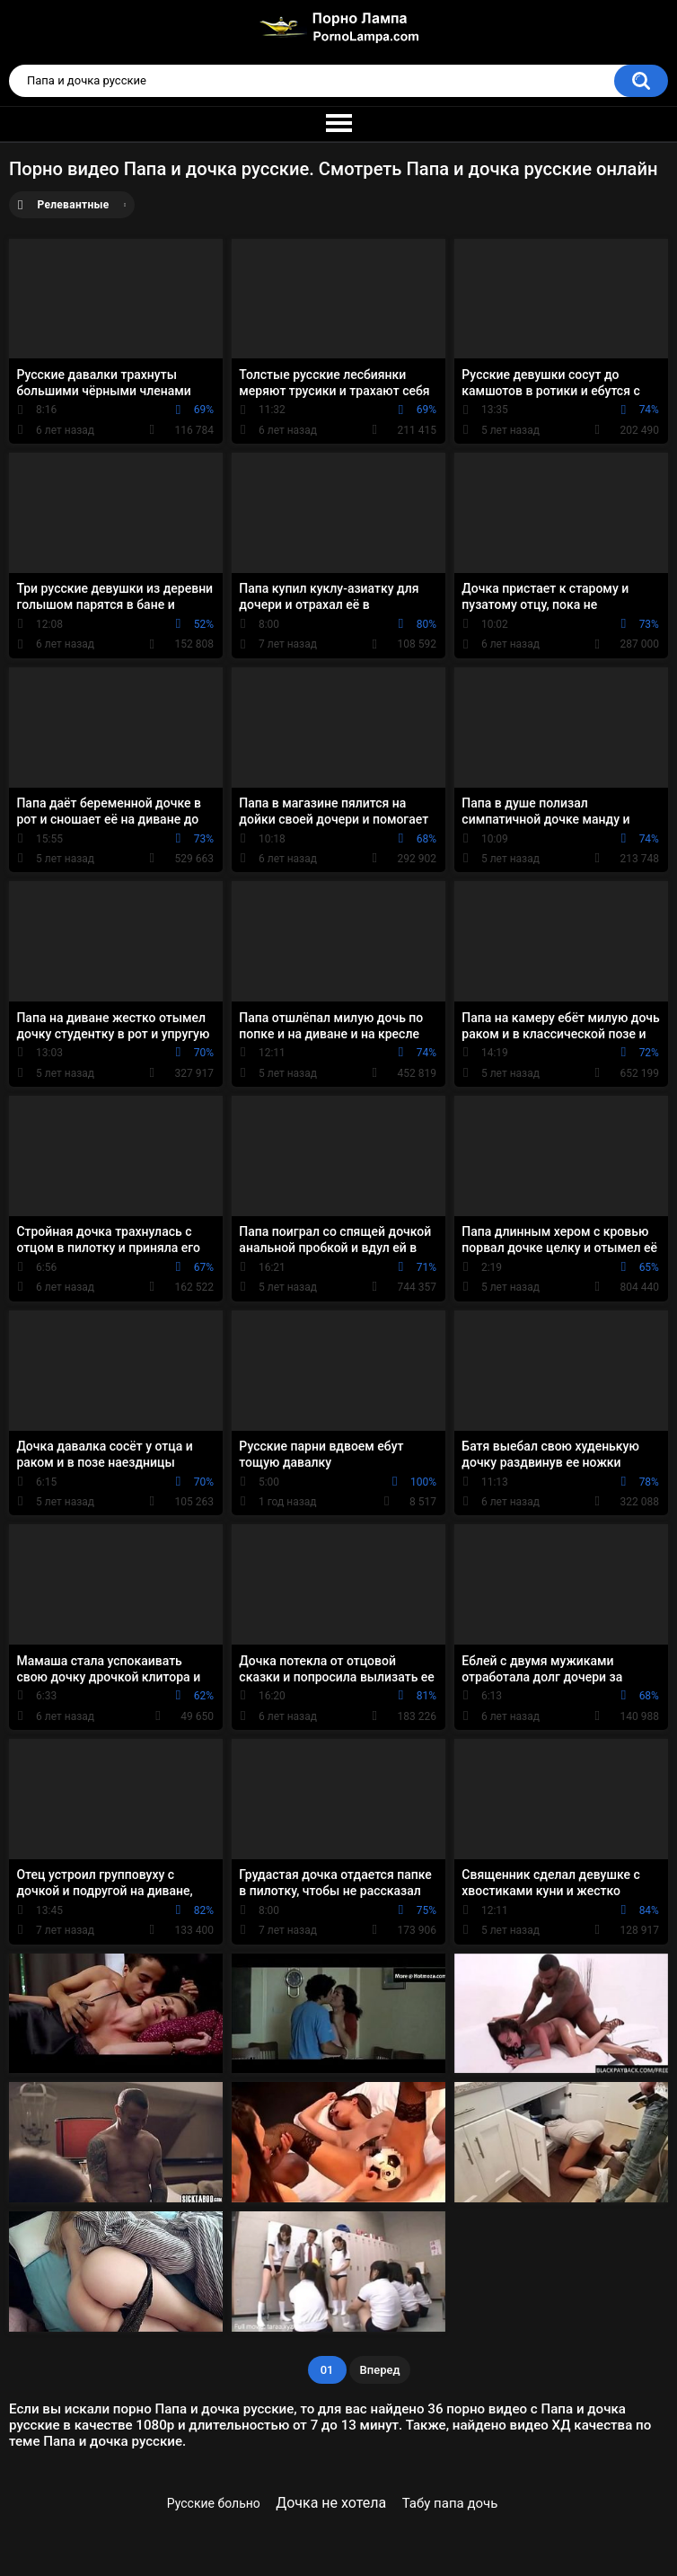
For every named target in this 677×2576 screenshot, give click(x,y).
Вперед (380, 2370)
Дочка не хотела (331, 2502)
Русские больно (213, 2503)
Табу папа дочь (450, 2503)
